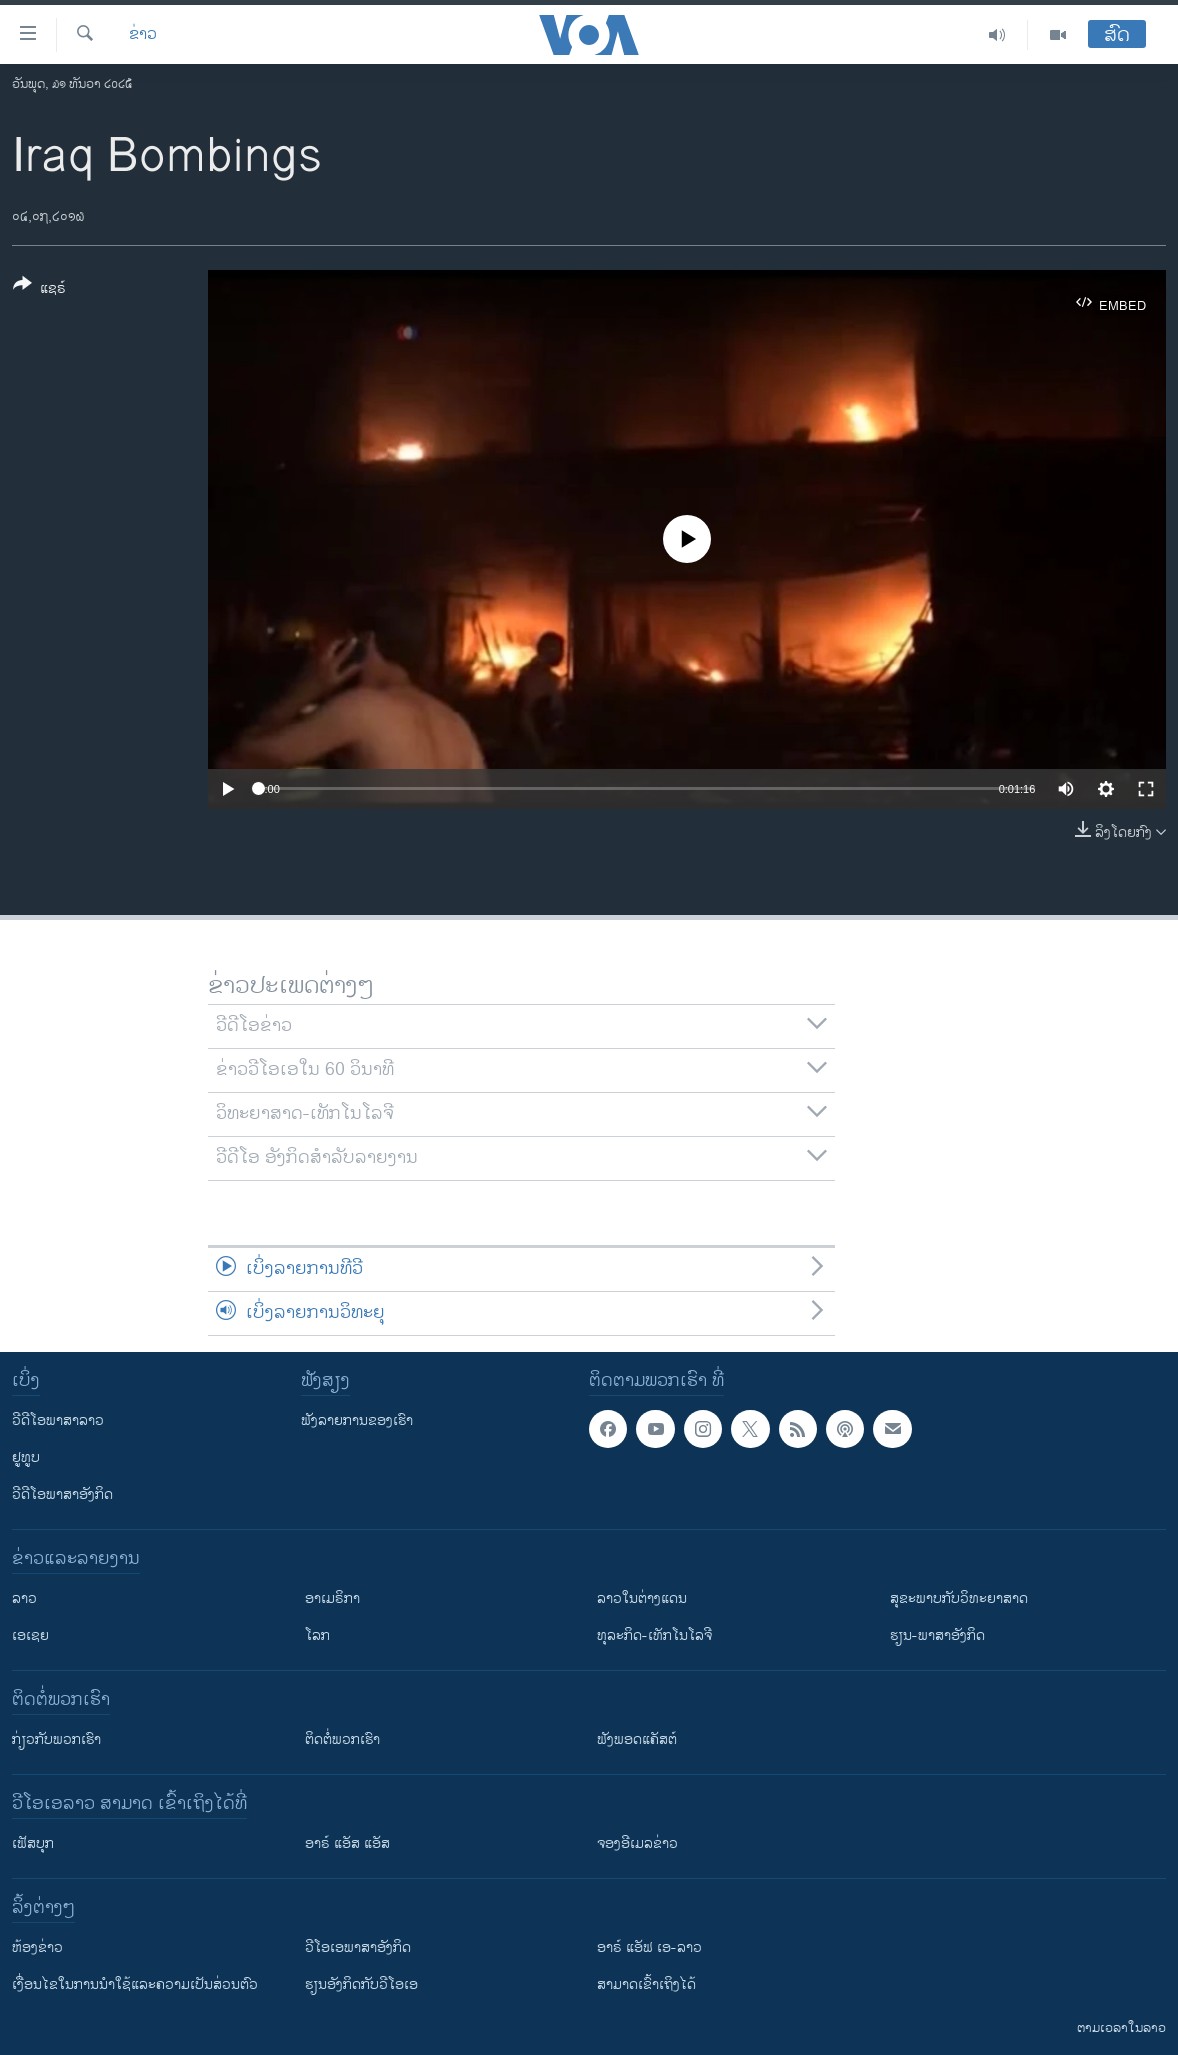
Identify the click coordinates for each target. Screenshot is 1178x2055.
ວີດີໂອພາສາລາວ (58, 1420)
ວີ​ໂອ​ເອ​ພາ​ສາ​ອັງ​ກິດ (358, 1947)
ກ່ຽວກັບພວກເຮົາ (56, 1739)
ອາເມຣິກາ (332, 1598)
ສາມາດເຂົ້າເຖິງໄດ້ (646, 1984)
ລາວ (24, 1598)
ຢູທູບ (26, 1457)
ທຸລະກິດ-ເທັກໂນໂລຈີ (654, 1635)
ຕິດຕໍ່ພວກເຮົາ (342, 1739)
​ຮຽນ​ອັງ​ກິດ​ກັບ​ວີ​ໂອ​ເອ (361, 1984)
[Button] (39, 290)
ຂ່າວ (143, 35)
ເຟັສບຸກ (33, 1843)
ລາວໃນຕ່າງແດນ (642, 1598)
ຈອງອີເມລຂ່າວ (637, 1843)
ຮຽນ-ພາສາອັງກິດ (937, 1635)
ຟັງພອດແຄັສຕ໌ (637, 1739)
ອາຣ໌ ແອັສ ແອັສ (347, 1843)
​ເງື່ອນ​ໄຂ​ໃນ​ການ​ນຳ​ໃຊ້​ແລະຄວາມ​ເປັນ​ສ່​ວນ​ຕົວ (135, 1984)
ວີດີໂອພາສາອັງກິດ (62, 1494)
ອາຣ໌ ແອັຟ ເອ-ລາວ (649, 1947)
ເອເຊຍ (30, 1635)
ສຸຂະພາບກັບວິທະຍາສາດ (959, 1598)
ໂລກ (317, 1635)
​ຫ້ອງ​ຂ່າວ (37, 1947)
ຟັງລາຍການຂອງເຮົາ (357, 1420)
